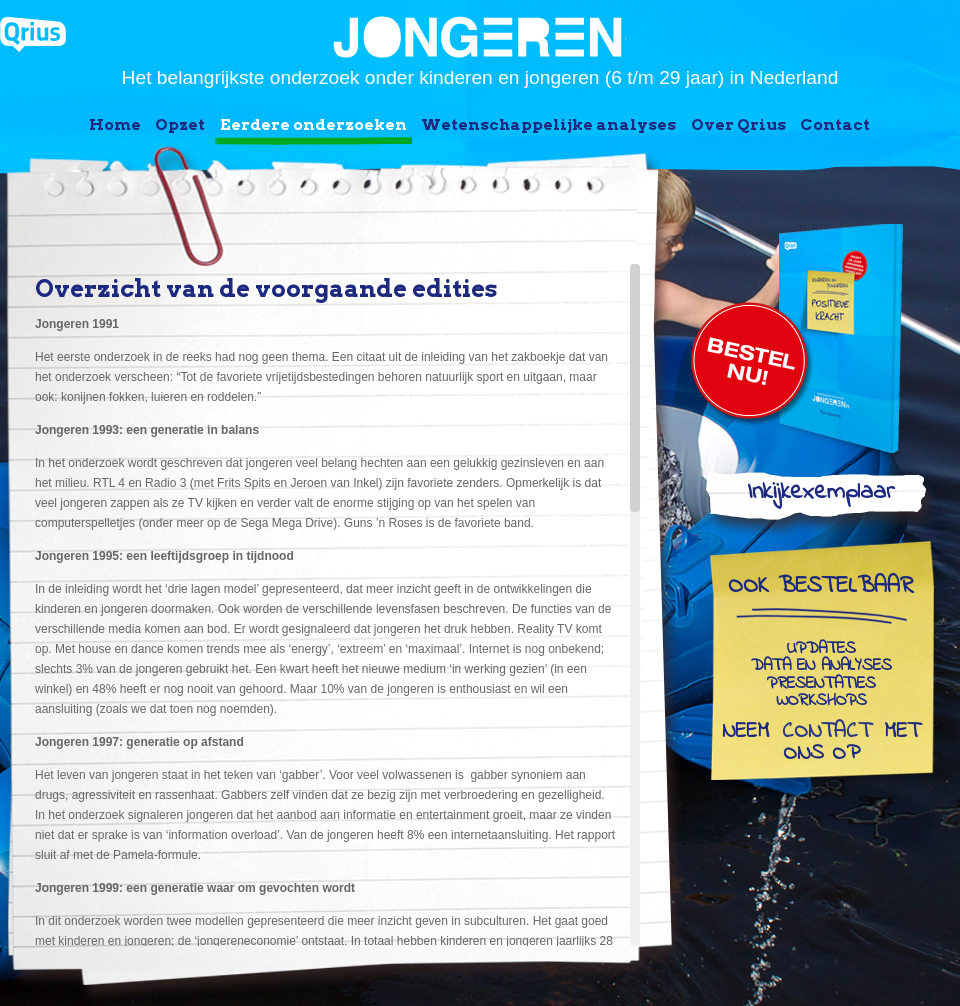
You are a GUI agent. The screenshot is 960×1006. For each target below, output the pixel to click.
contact (826, 733)
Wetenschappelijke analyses (548, 124)
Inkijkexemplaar (820, 496)
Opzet (180, 124)
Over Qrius (738, 124)
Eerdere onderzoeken (313, 124)
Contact (835, 124)
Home (115, 124)
